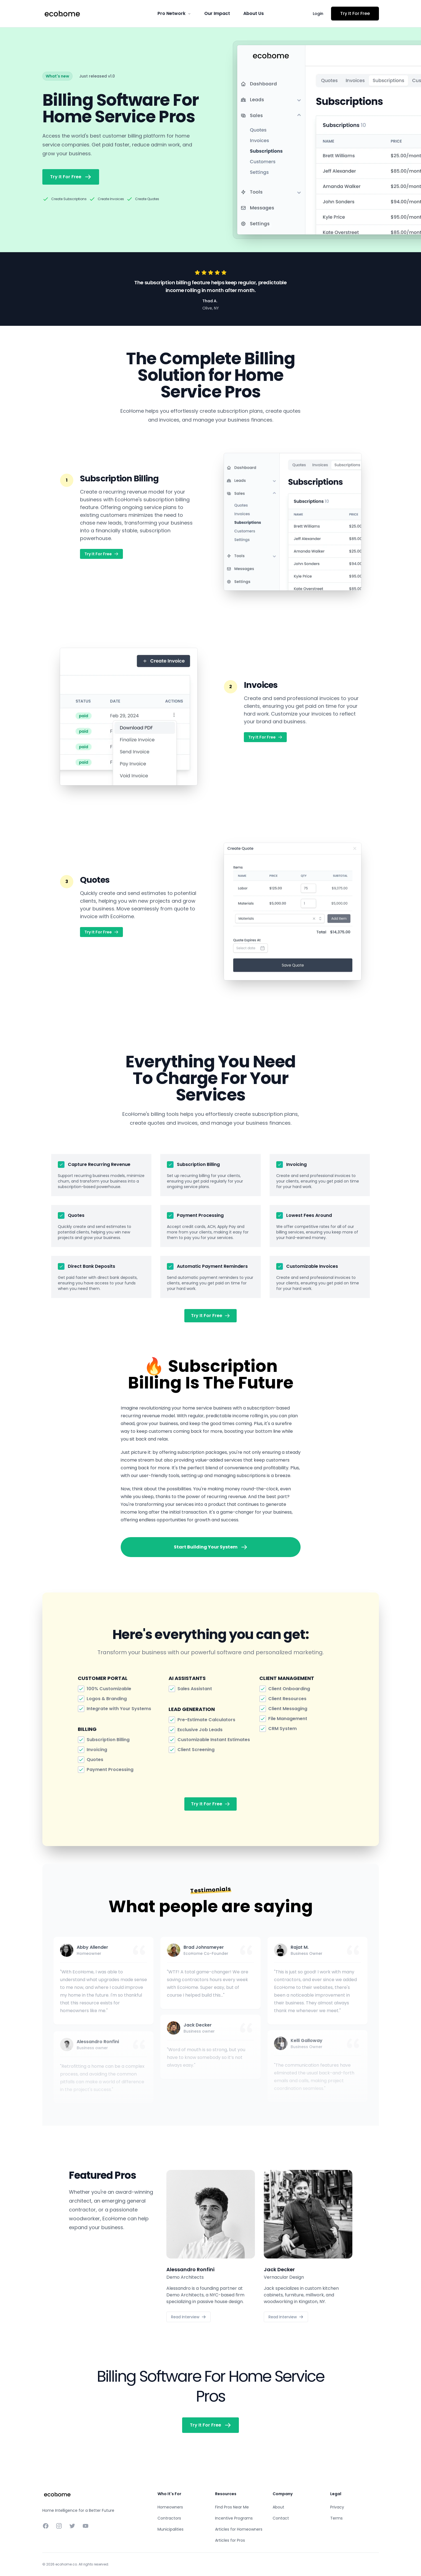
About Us (253, 13)
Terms (336, 2518)
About (278, 2507)
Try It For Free (355, 13)
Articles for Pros (230, 2540)
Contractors (169, 2518)
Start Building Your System (210, 1547)
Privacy (337, 2507)
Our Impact (217, 13)
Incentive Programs (234, 2518)
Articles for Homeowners (238, 2529)
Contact (281, 2518)
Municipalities (170, 2529)
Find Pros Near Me (232, 2507)
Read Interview (188, 2317)
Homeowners (170, 2507)
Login (318, 13)
